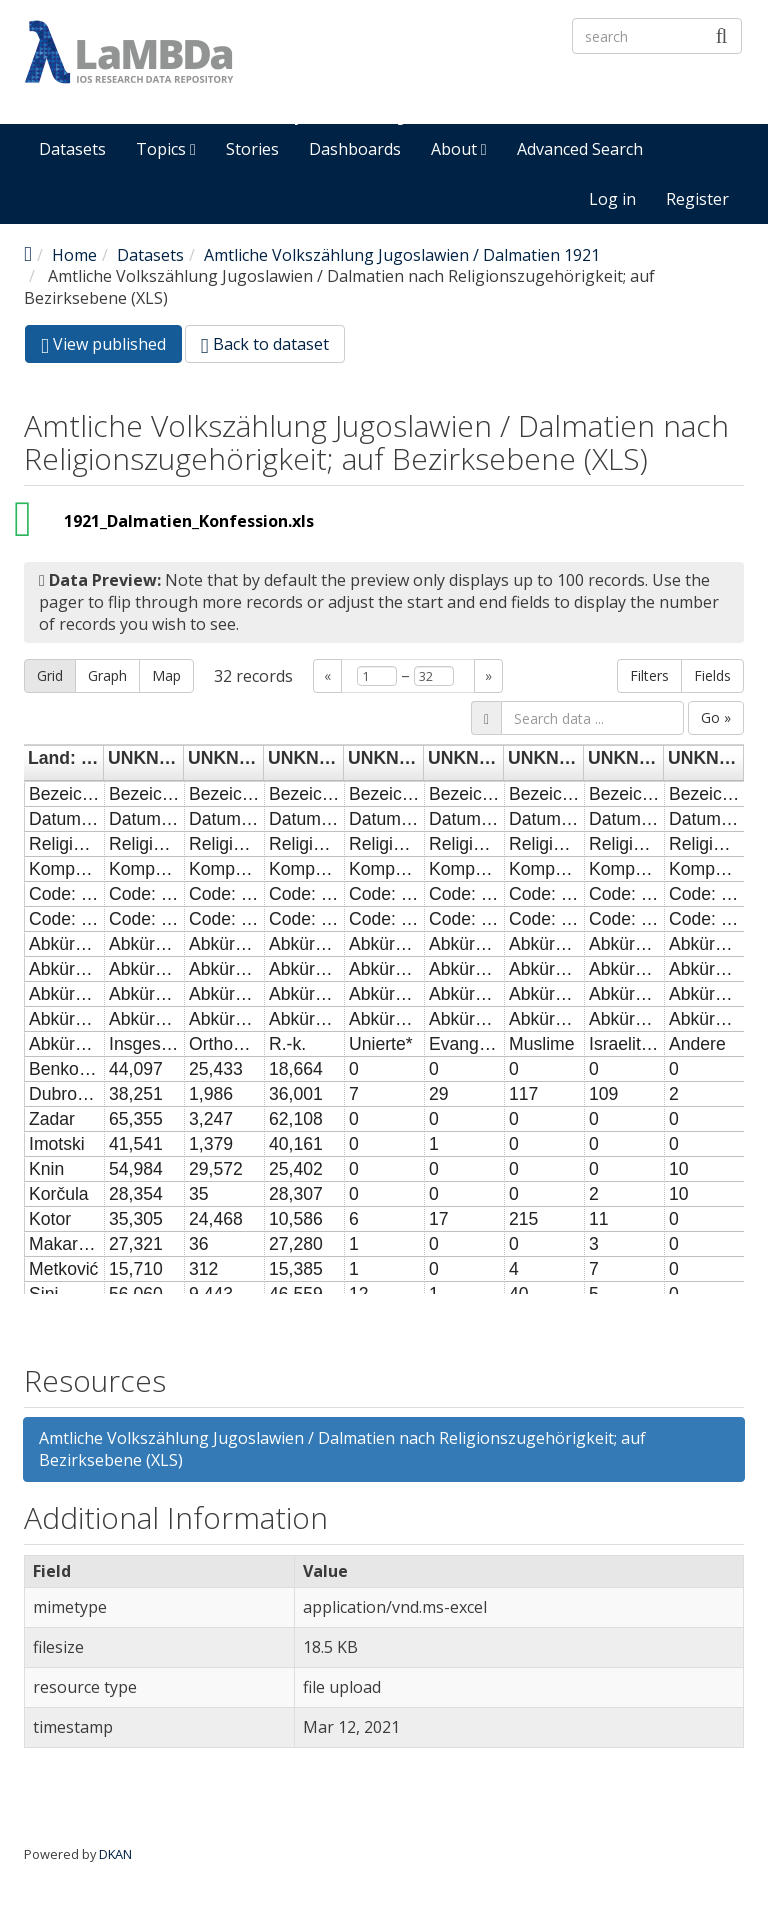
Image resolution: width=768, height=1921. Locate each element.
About (459, 149)
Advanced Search (580, 149)
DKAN (115, 1854)
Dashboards (355, 149)
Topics (166, 149)
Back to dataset (265, 344)
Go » (716, 717)
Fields (712, 675)
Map (166, 675)
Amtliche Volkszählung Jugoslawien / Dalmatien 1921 (402, 255)
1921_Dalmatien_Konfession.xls (189, 521)
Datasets (72, 149)
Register (697, 199)
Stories (252, 149)
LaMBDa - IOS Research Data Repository (465, 87)
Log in (612, 199)
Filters (649, 675)
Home (74, 255)
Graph (107, 675)
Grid (50, 675)
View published (111, 347)
